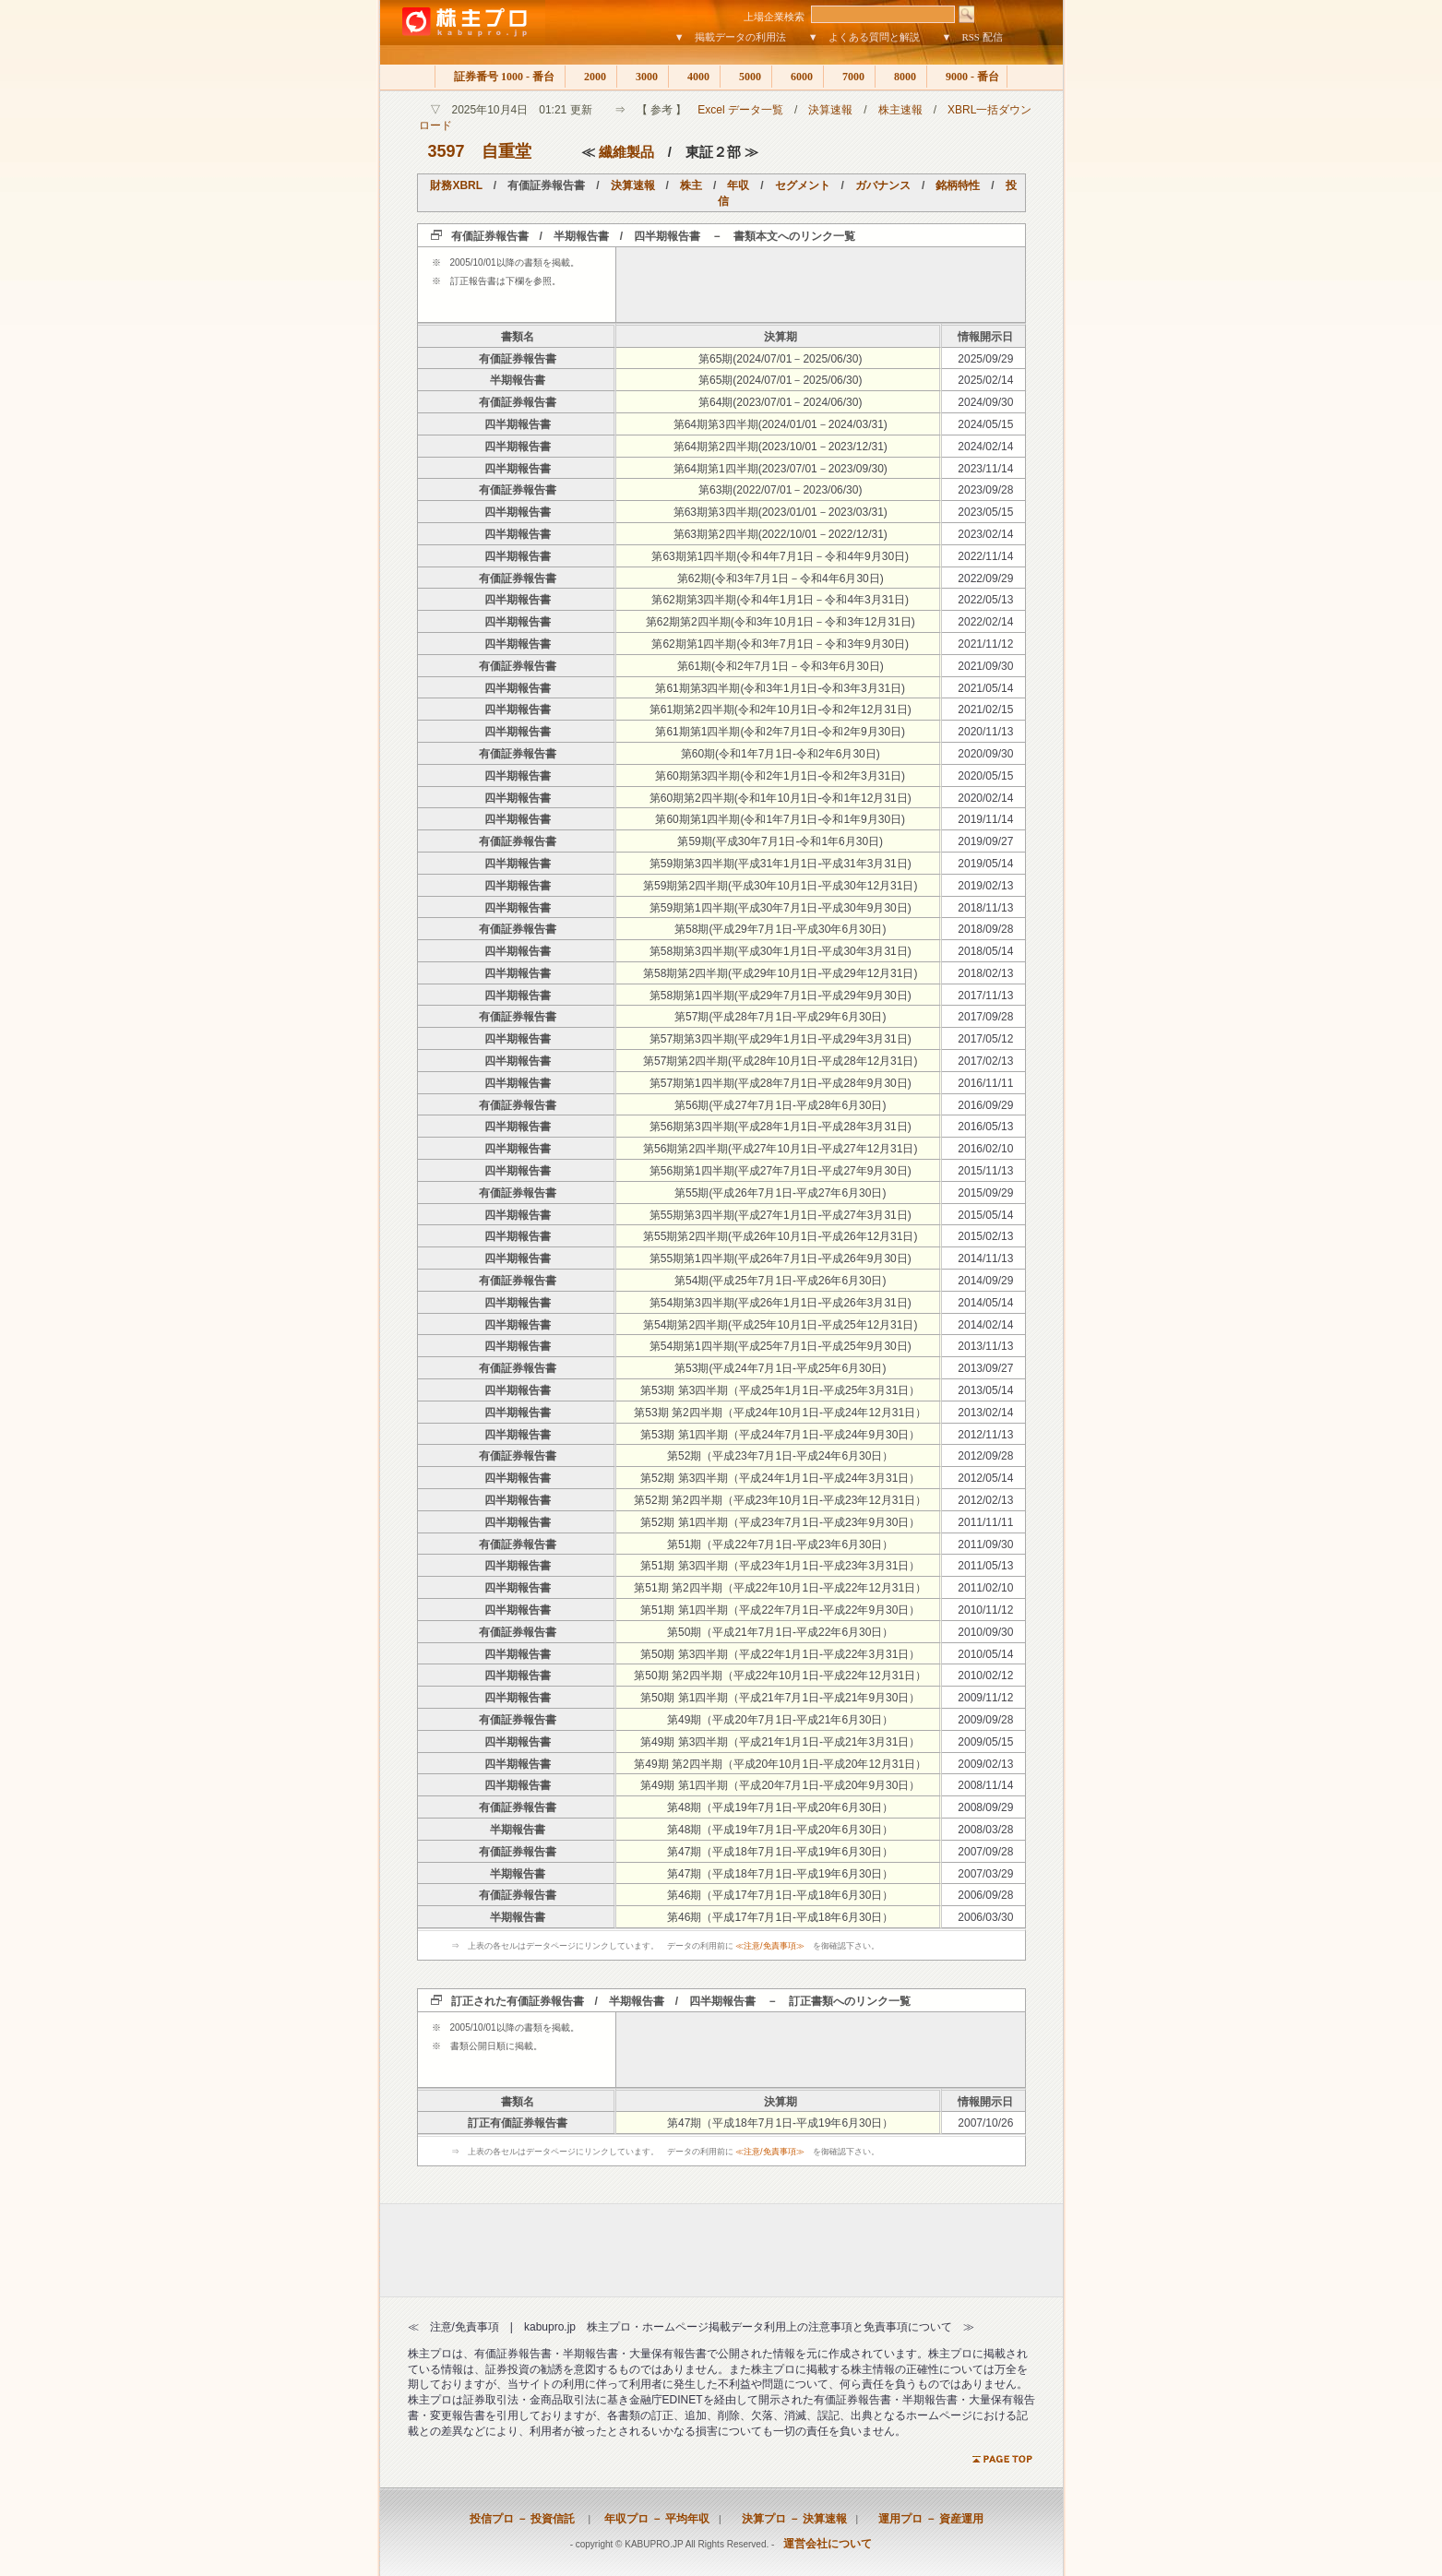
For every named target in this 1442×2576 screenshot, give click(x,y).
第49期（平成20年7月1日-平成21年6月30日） (780, 1719)
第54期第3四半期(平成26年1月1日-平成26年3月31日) (780, 1302)
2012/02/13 (985, 1500)
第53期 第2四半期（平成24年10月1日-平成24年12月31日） (780, 1412)
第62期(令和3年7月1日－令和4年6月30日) (780, 578)
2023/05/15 (985, 512)
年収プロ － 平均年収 (651, 2518)
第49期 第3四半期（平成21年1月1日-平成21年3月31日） (780, 1741)
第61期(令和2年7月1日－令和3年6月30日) (780, 666)
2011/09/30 (985, 1544)
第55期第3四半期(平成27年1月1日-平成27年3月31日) (780, 1215)
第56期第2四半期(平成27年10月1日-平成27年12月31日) (780, 1148)
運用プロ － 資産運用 (925, 2518)
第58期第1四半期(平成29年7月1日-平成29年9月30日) (780, 995)
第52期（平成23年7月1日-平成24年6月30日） (780, 1455)
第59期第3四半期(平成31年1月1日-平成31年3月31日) (780, 863)
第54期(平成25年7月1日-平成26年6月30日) (780, 1280)
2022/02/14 (985, 621)
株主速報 (900, 109)
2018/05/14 (985, 951)
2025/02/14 (985, 380)
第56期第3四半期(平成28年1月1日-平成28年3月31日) (780, 1126)
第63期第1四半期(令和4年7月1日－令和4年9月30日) (780, 556)
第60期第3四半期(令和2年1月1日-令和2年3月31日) (780, 775)
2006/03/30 (985, 1917)
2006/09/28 (985, 1895)
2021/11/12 (985, 644)
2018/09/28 (985, 929)
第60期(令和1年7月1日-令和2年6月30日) (780, 753)
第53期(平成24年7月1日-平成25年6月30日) (780, 1368)
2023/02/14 (985, 534)
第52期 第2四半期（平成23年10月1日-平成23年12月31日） (780, 1500)
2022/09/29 (985, 578)
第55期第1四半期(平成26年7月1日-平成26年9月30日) (780, 1258)
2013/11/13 (985, 1346)
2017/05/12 (985, 1038)
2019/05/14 (985, 863)
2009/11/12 (985, 1697)
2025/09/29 (985, 358)
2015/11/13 (985, 1170)
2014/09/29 (985, 1280)
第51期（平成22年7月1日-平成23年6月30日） (780, 1544)
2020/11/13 (985, 731)
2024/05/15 (985, 424)
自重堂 (506, 151)
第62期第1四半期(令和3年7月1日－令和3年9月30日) (780, 644)
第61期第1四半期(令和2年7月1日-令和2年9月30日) (780, 731)
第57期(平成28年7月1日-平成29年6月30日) (780, 1016)
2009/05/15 (985, 1741)
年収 (738, 185)
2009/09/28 (985, 1719)
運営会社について (827, 2543)
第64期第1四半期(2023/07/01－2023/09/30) (780, 468)
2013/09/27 (985, 1368)
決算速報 (830, 109)
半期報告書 (517, 380)
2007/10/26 (985, 2123)
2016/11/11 (985, 1083)
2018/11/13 (985, 907)
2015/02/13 (985, 1236)
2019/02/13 (985, 885)
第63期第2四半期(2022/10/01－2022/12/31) (780, 534)
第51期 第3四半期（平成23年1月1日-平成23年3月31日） (780, 1565)
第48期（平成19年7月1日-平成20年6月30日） (780, 1807)
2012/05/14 (985, 1478)
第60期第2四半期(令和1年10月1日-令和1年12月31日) (780, 798)
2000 (591, 76)
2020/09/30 (985, 753)
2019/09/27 (985, 841)
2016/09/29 (985, 1105)
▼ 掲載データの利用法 (730, 36)
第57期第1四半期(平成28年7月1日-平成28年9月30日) (780, 1083)
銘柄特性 (958, 185)
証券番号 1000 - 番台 (500, 76)
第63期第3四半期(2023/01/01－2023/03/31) (780, 512)
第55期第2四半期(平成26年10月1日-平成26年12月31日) (780, 1236)
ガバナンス (883, 185)
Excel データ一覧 (740, 109)
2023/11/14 (985, 468)
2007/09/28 (985, 1851)
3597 (446, 151)
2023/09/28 (985, 489)
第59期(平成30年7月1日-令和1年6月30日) (780, 841)
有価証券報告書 (517, 358)
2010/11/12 (985, 1610)
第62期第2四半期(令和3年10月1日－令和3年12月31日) (780, 621)
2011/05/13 (985, 1565)
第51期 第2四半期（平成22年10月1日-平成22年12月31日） (780, 1587)
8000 (901, 76)
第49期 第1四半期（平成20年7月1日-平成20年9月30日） (780, 1785)
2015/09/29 (985, 1193)
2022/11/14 (985, 556)
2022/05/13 (985, 599)
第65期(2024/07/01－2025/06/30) (780, 358)
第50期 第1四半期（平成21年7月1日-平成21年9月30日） (780, 1697)
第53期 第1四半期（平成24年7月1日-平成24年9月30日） (780, 1434)
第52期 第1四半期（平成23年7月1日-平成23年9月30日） (780, 1522)
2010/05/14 (985, 1654)
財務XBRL (456, 185)
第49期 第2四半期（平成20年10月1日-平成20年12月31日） (780, 1764)
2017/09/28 (985, 1016)
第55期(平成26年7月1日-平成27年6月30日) (780, 1193)
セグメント (802, 185)
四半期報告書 (517, 424)
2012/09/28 (985, 1455)
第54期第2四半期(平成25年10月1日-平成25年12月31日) (780, 1324)
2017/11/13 (985, 995)
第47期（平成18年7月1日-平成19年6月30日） (780, 1851)
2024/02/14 (985, 446)
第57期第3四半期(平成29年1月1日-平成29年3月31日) (780, 1038)
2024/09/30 (985, 402)
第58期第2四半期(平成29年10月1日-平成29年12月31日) (780, 973)
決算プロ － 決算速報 (789, 2518)
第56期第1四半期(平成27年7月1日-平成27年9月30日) (780, 1170)
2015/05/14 (985, 1215)
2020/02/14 (985, 798)
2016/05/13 (985, 1126)
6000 (798, 76)
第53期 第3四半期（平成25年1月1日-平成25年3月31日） (780, 1390)
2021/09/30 (985, 666)
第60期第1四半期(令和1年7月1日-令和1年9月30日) (780, 819)
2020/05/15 (985, 775)
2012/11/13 (985, 1434)
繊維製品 (626, 152)
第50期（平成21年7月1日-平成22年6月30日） (780, 1632)
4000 (694, 76)
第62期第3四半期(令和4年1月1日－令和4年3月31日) (780, 599)
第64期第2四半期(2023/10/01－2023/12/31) (780, 446)
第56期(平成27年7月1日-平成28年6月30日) (780, 1105)
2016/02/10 (985, 1148)
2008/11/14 (985, 1785)
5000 (746, 76)
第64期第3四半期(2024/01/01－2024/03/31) (780, 424)
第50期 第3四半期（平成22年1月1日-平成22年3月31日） (780, 1654)
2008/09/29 (985, 1807)
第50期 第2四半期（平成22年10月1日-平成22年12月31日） (780, 1675)
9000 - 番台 (967, 76)
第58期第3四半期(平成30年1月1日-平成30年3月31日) (780, 951)
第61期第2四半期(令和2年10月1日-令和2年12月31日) (780, 709)
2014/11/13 (985, 1258)
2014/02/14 (985, 1324)
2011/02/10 (985, 1587)
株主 (691, 185)
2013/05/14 (985, 1390)
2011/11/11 (985, 1522)
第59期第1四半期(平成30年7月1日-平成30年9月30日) (780, 907)
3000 (643, 76)
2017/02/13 (985, 1061)
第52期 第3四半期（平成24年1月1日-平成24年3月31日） (780, 1478)
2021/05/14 (985, 688)
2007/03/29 (985, 1873)
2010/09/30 (985, 1632)
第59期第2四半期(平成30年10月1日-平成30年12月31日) (780, 885)
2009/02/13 (985, 1764)
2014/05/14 (985, 1302)
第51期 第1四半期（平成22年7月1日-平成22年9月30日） (780, 1610)
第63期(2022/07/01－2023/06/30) (780, 489)
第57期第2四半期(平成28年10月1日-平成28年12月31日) (780, 1061)
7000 (849, 76)
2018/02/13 (985, 973)
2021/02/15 (985, 709)
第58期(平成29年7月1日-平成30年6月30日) (780, 929)
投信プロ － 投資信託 (522, 2518)
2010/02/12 (985, 1675)
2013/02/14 (985, 1412)
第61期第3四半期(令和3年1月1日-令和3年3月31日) (780, 688)
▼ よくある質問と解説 (864, 36)
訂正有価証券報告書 (517, 2123)
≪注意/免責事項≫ (769, 1945)
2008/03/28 (985, 1829)
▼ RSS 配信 (972, 36)
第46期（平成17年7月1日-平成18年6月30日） (780, 1895)
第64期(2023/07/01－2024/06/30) (780, 402)
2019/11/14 (985, 819)
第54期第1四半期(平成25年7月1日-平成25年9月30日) (780, 1346)
